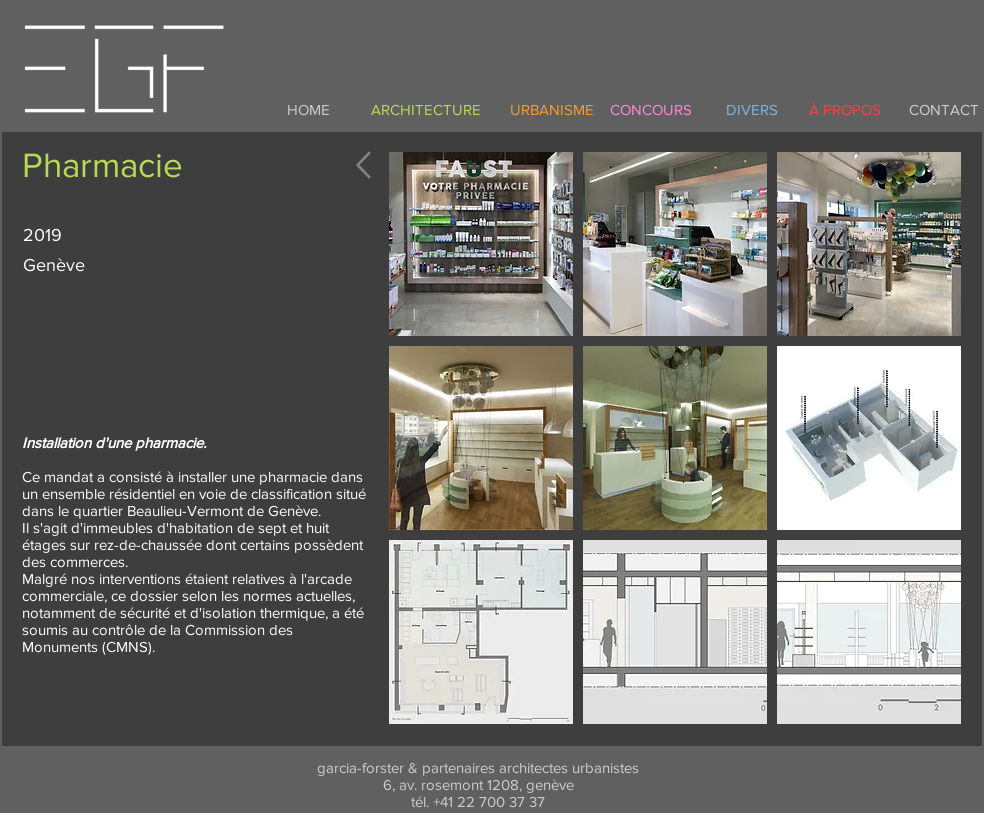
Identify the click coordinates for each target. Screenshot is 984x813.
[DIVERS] (752, 109)
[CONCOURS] (651, 109)
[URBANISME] (552, 109)
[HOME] (308, 109)
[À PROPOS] (845, 109)
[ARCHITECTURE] (426, 109)
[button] (481, 244)
